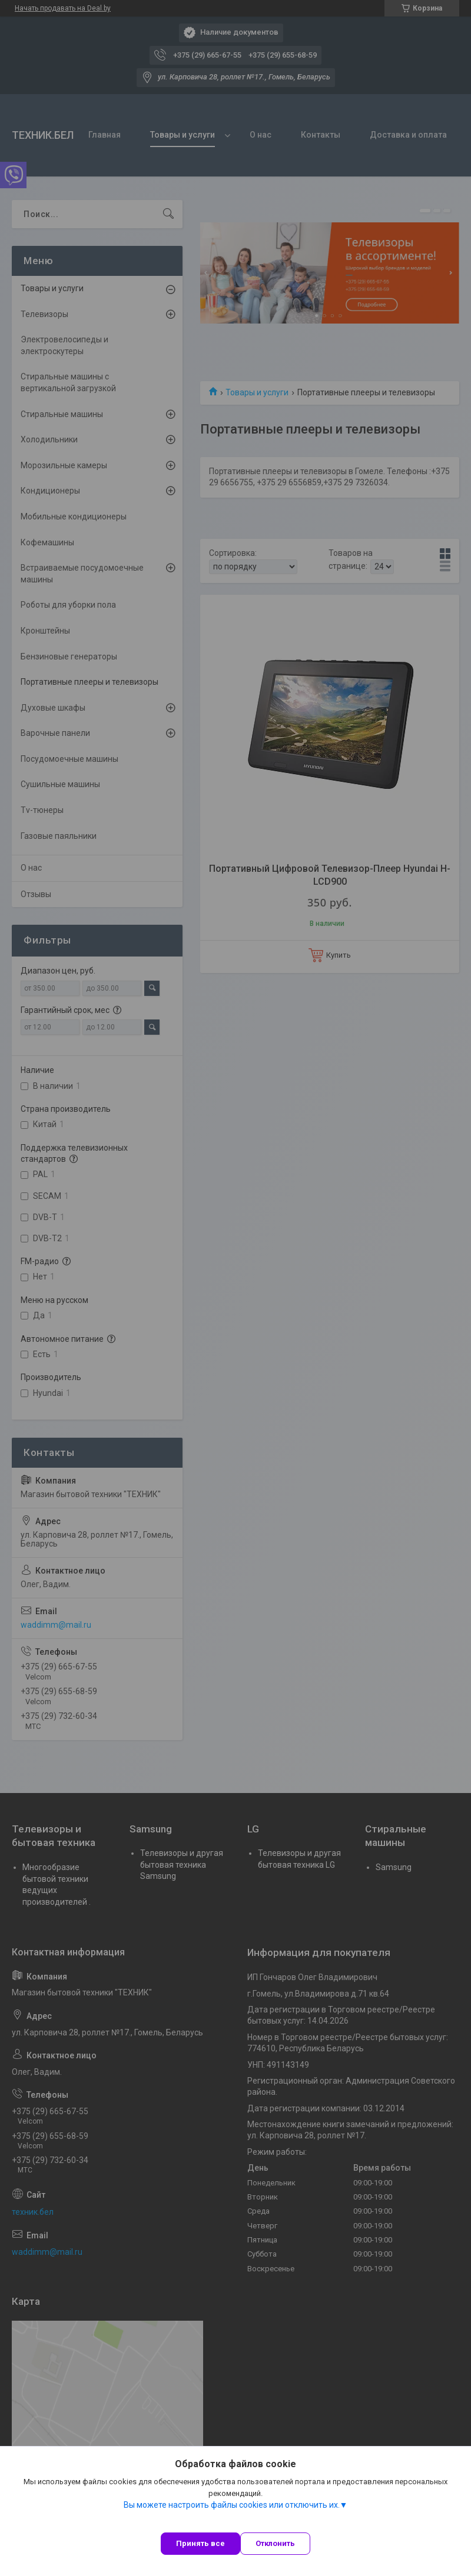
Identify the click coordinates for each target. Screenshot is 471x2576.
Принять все (200, 2543)
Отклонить (275, 2543)
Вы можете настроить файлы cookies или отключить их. (232, 2505)
